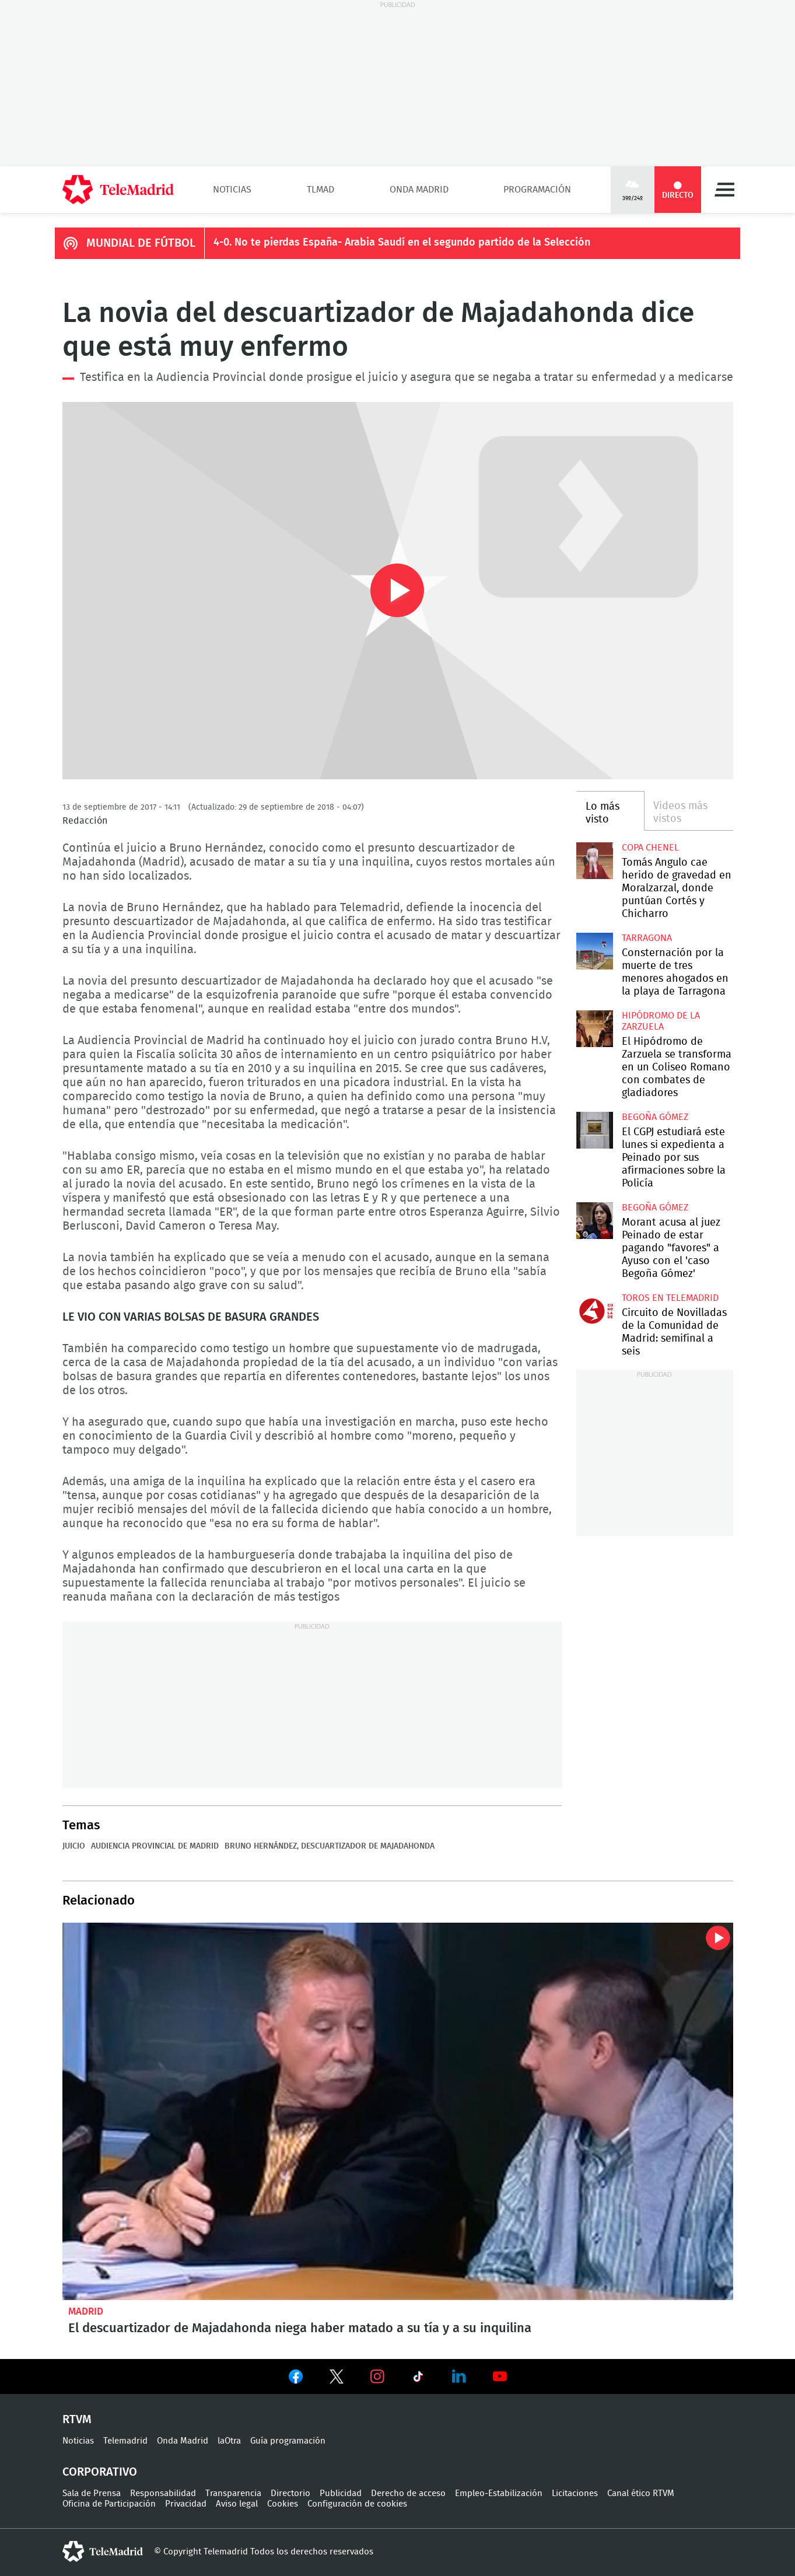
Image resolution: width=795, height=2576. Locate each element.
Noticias (232, 189)
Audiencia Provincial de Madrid (155, 1846)
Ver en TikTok (418, 2379)
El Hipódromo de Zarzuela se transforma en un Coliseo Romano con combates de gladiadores (594, 1028)
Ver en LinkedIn (459, 2376)
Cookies (282, 2504)
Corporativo (99, 2472)
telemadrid (102, 2551)
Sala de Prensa (91, 2493)
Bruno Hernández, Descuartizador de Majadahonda (330, 1846)
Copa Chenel (650, 847)
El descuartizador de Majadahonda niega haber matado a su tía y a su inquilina (397, 2111)
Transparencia (233, 2493)
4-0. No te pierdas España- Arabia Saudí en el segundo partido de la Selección (401, 242)
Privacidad (185, 2504)
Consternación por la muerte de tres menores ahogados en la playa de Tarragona (594, 951)
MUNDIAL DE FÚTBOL (140, 243)
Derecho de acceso (408, 2493)
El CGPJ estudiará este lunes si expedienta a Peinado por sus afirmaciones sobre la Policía (594, 1130)
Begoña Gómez (655, 1117)
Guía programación (287, 2441)
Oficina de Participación (109, 2504)
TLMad (320, 189)
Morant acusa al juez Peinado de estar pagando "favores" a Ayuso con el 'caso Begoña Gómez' (594, 1220)
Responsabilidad (163, 2493)
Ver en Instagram (377, 2376)
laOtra (229, 2441)
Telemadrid (125, 2441)
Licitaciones (575, 2493)
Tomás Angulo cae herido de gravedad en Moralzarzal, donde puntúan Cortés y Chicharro (594, 860)
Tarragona (647, 938)
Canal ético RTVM (640, 2493)
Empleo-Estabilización (498, 2493)
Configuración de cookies (357, 2504)
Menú (724, 189)
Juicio (73, 1846)
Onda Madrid (419, 189)
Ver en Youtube (500, 2376)
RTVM (77, 2420)
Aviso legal (237, 2504)
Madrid (85, 2311)
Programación (537, 189)
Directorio (290, 2493)
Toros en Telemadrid (670, 1298)
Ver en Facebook (295, 2379)
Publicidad (341, 2493)
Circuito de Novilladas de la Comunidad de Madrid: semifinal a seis (594, 1311)
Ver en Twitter (336, 2379)
